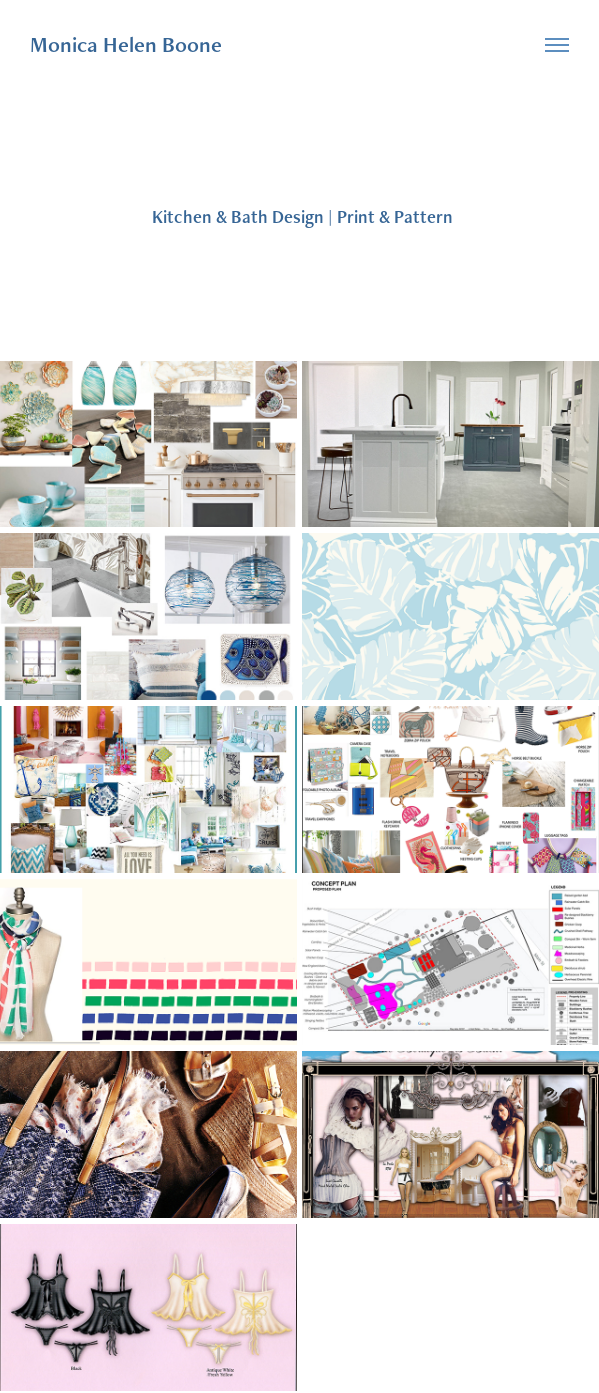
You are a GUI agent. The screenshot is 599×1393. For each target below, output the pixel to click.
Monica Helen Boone (126, 44)
